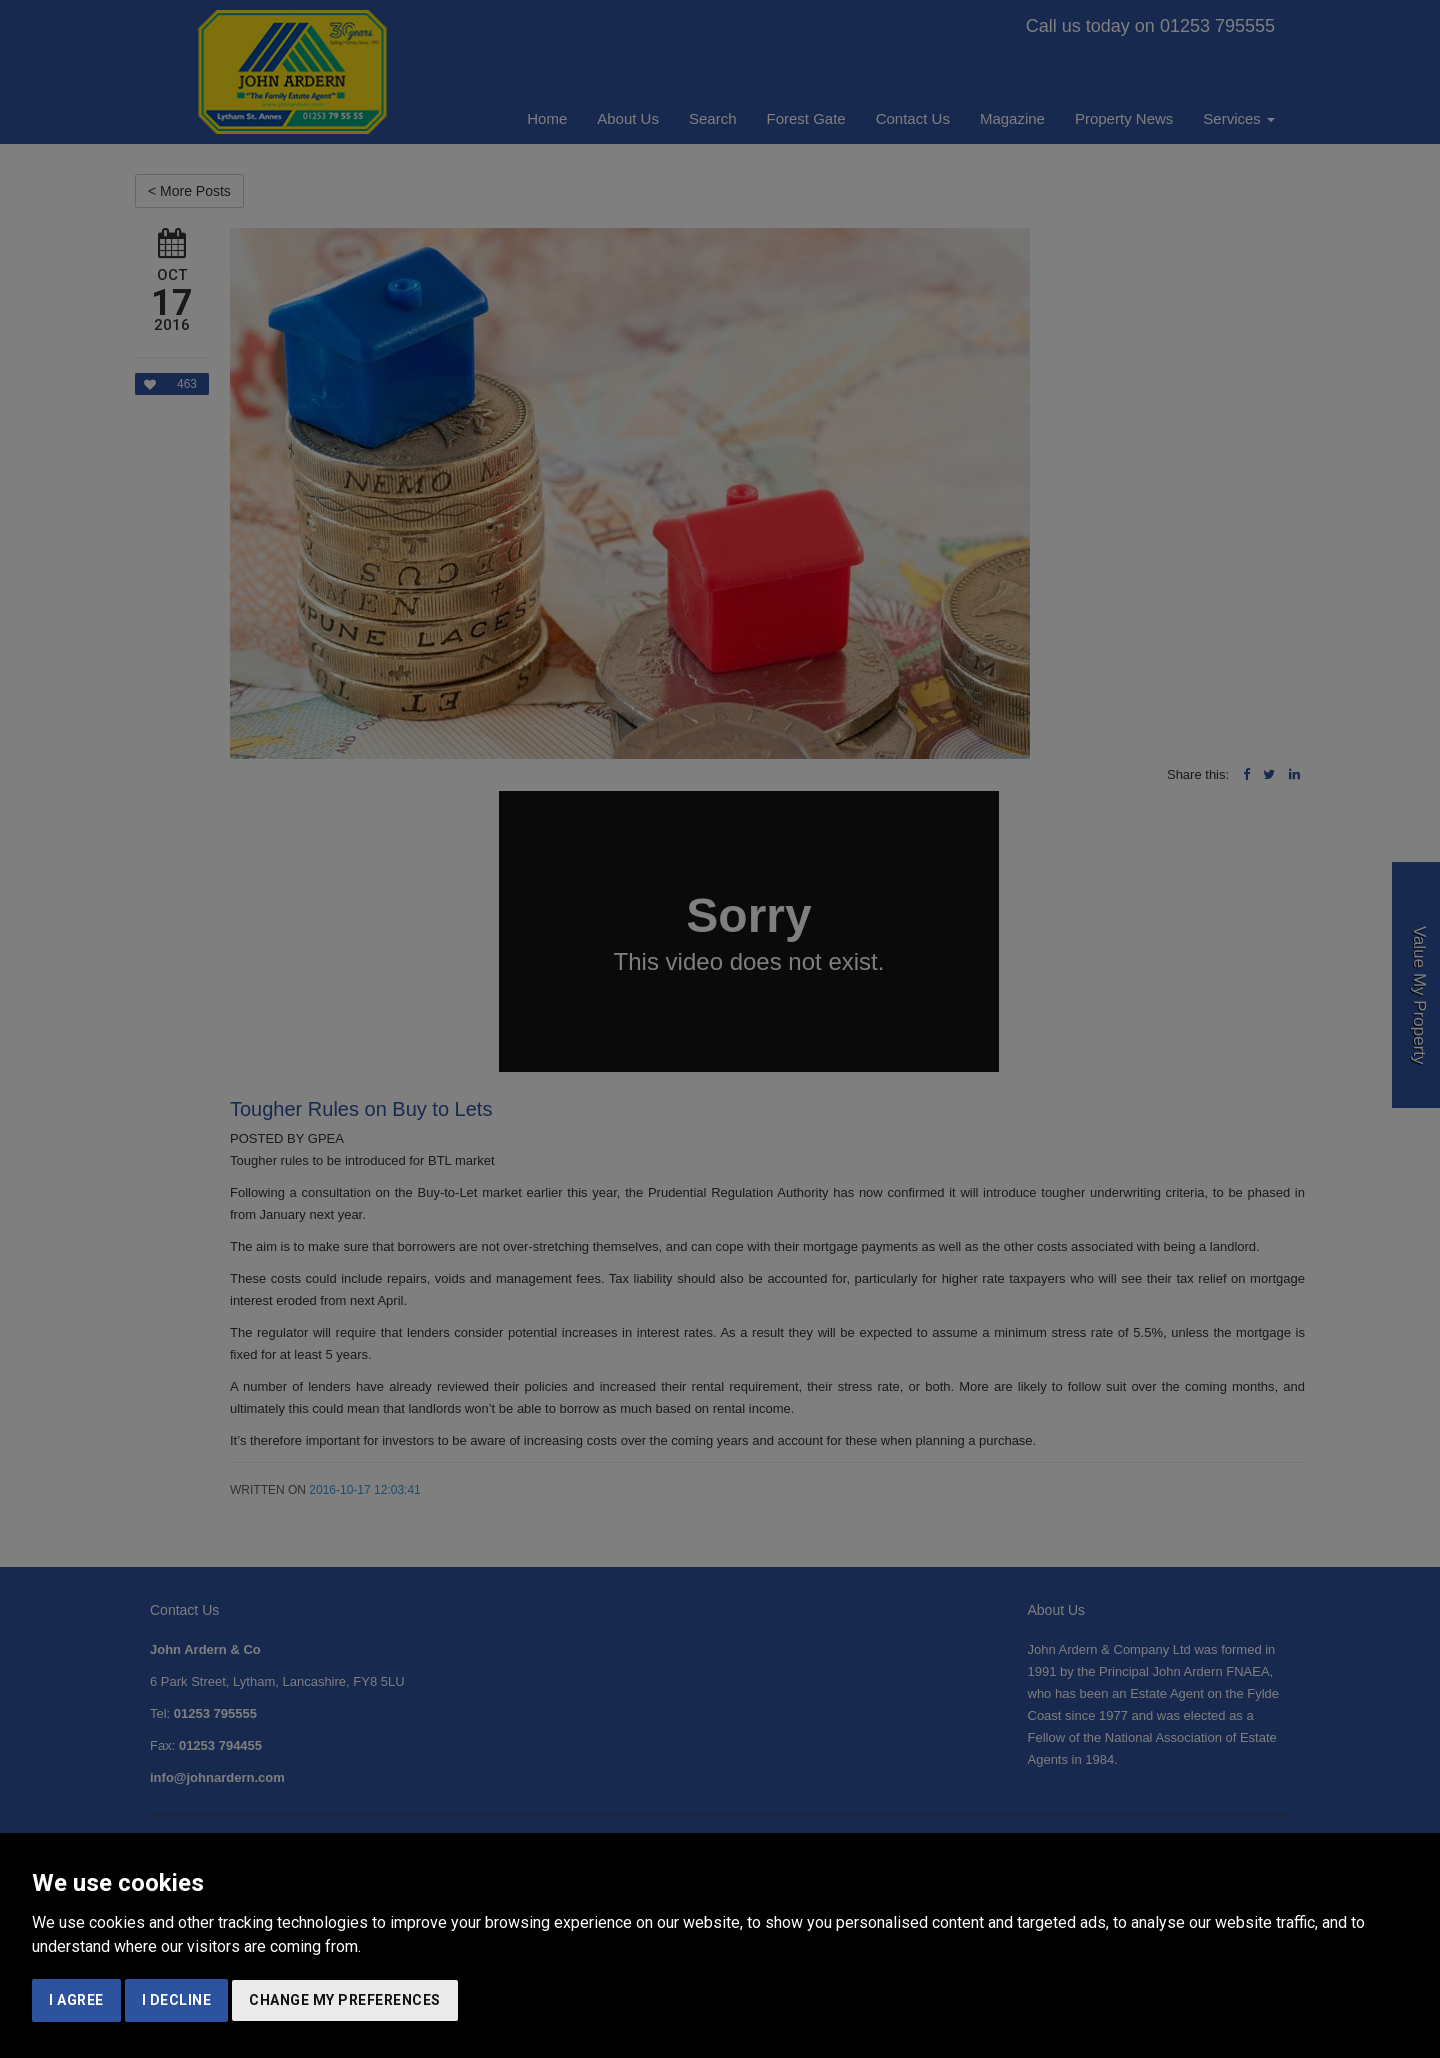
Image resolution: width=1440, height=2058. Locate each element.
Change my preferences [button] (345, 2000)
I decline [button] (177, 2000)
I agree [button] (76, 2000)
